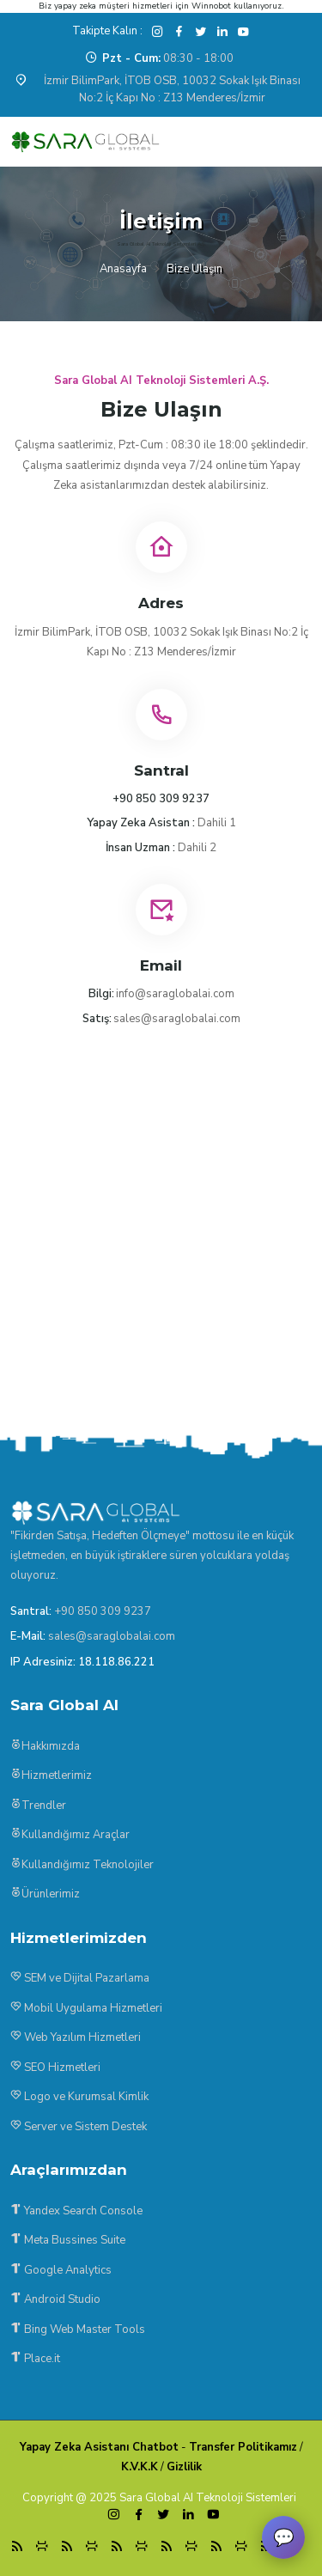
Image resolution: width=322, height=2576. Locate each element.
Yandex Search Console (76, 2211)
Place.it (35, 2358)
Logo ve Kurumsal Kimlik (79, 2096)
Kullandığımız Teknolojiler (82, 1865)
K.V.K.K (139, 2467)
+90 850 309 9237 (102, 1611)
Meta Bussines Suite (67, 2240)
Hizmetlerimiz (51, 1775)
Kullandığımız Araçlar (70, 1834)
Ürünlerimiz (45, 1894)
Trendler (38, 1805)
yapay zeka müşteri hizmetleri (113, 6)
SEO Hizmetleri (55, 2067)
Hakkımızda (45, 1746)
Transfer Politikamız (243, 2447)
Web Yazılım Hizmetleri (75, 2037)
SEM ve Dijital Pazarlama (79, 1978)
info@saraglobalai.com (175, 994)
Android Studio (55, 2299)
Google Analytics (61, 2270)
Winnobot (211, 6)
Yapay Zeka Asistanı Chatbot (99, 2447)
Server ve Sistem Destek (78, 2126)
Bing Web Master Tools (77, 2329)
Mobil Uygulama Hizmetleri (86, 2008)
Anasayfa (123, 269)
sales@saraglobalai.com (176, 1018)
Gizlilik (184, 2467)
